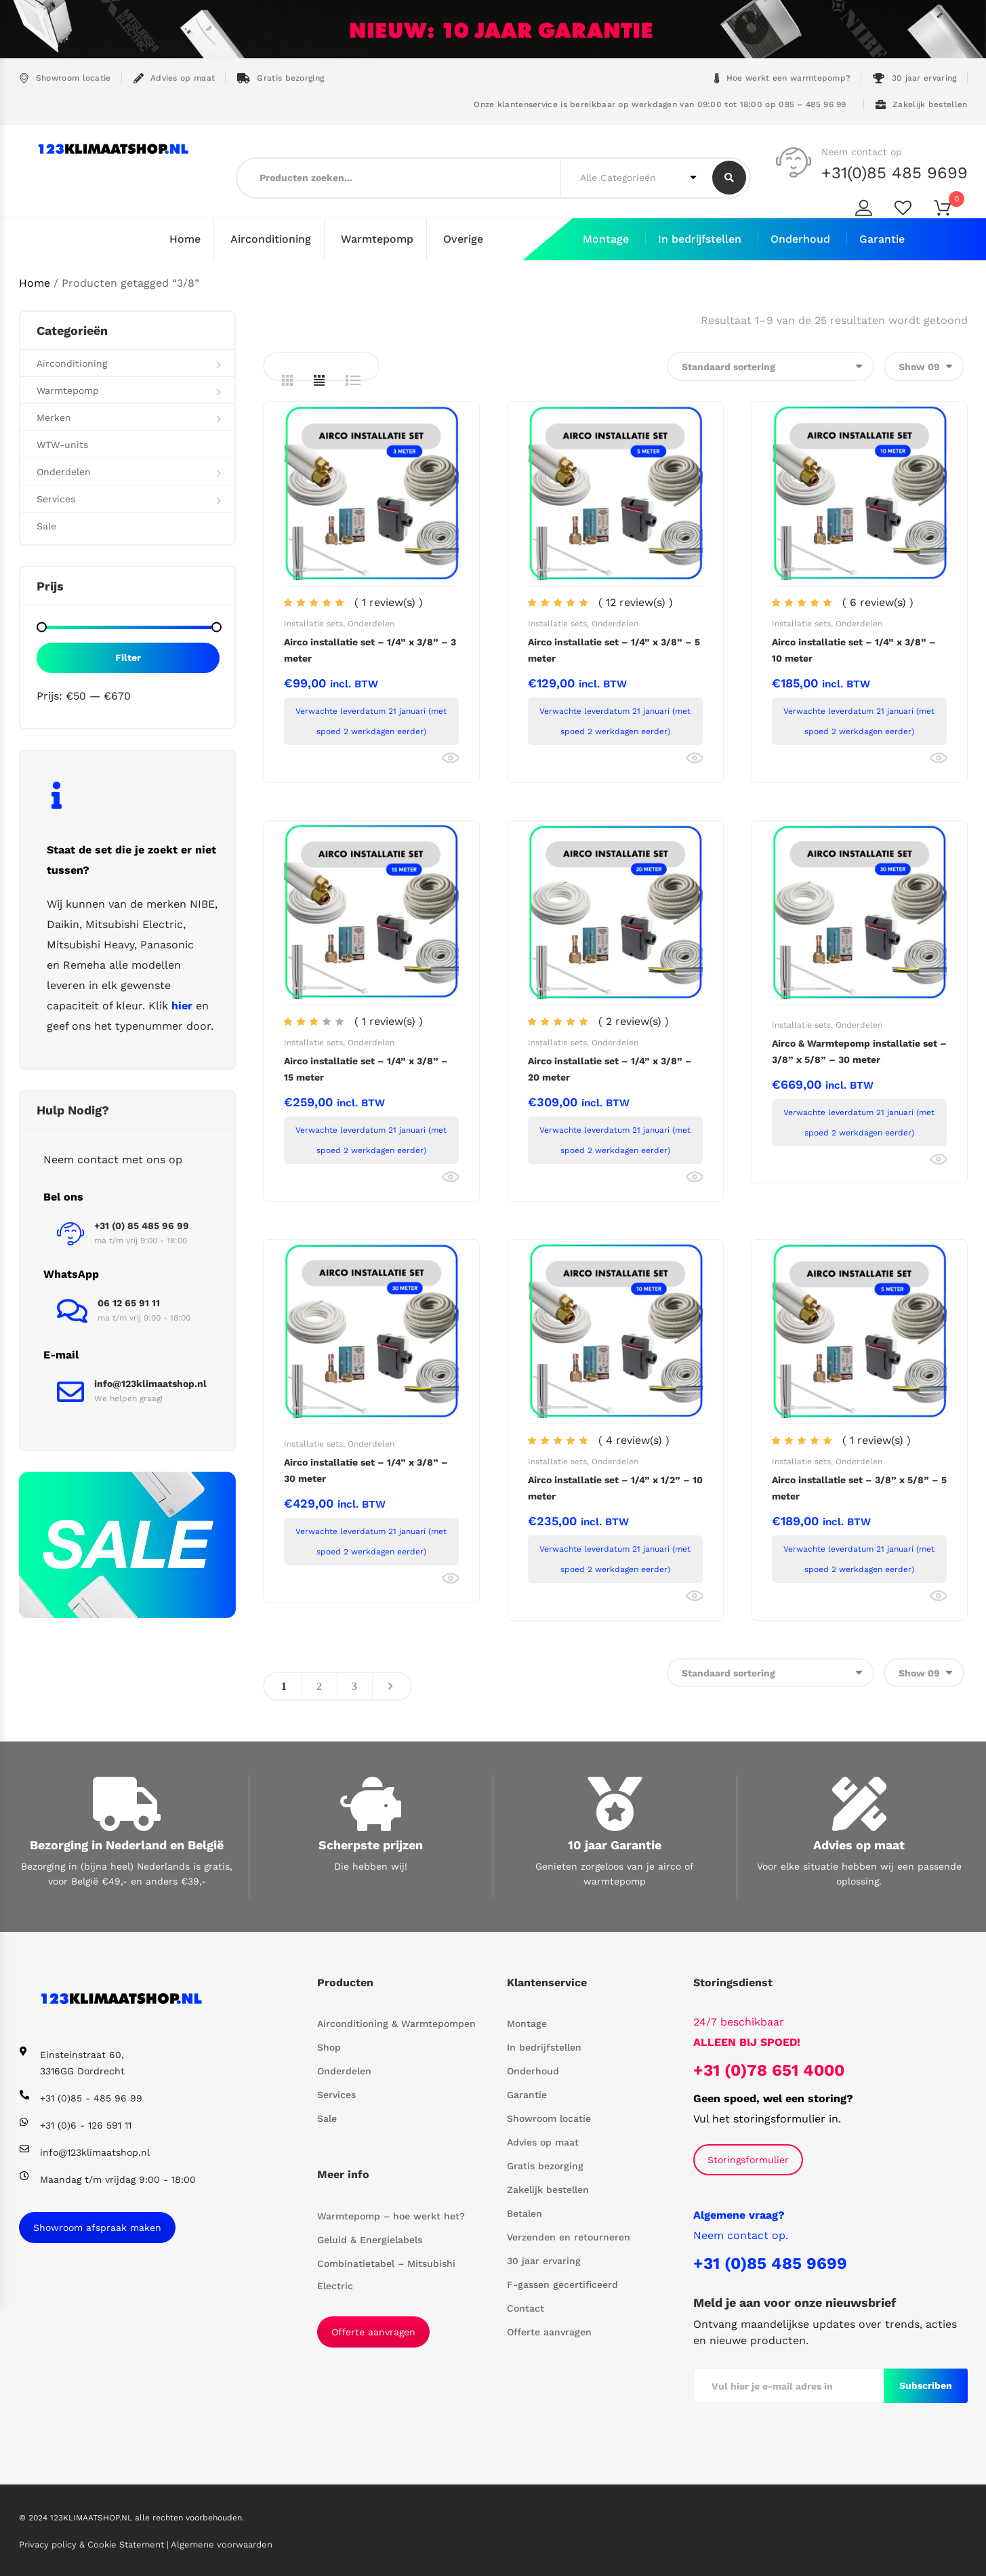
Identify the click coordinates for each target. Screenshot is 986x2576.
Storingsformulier (748, 2159)
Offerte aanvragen (373, 2331)
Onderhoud (800, 239)
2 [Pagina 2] (319, 1685)
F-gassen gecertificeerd (562, 2284)
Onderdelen (371, 623)
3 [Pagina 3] (354, 1685)
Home (185, 239)
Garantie (882, 239)
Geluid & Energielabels (369, 2239)
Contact (525, 2308)
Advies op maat (174, 78)
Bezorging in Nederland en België (127, 1844)
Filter (128, 656)
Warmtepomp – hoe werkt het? (391, 2215)
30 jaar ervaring (914, 78)
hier (181, 1005)
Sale (46, 525)
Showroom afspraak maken (97, 2226)
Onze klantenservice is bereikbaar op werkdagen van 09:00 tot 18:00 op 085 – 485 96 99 (658, 104)
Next (390, 1685)
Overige (463, 239)
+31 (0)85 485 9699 (770, 2262)
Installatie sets (313, 623)
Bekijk (450, 758)
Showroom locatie (65, 78)
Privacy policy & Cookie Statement (93, 2544)
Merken (54, 416)
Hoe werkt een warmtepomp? (782, 78)
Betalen (524, 2213)
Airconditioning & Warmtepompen (396, 2023)
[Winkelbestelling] (770, 365)
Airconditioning (270, 239)
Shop (329, 2047)
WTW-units (62, 444)
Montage (606, 239)
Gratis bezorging (280, 78)
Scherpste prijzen (371, 1844)
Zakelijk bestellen (922, 105)
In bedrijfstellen (699, 239)
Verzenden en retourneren (568, 2237)
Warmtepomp (377, 239)
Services (56, 498)
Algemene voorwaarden (221, 2544)
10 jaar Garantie (614, 1844)
